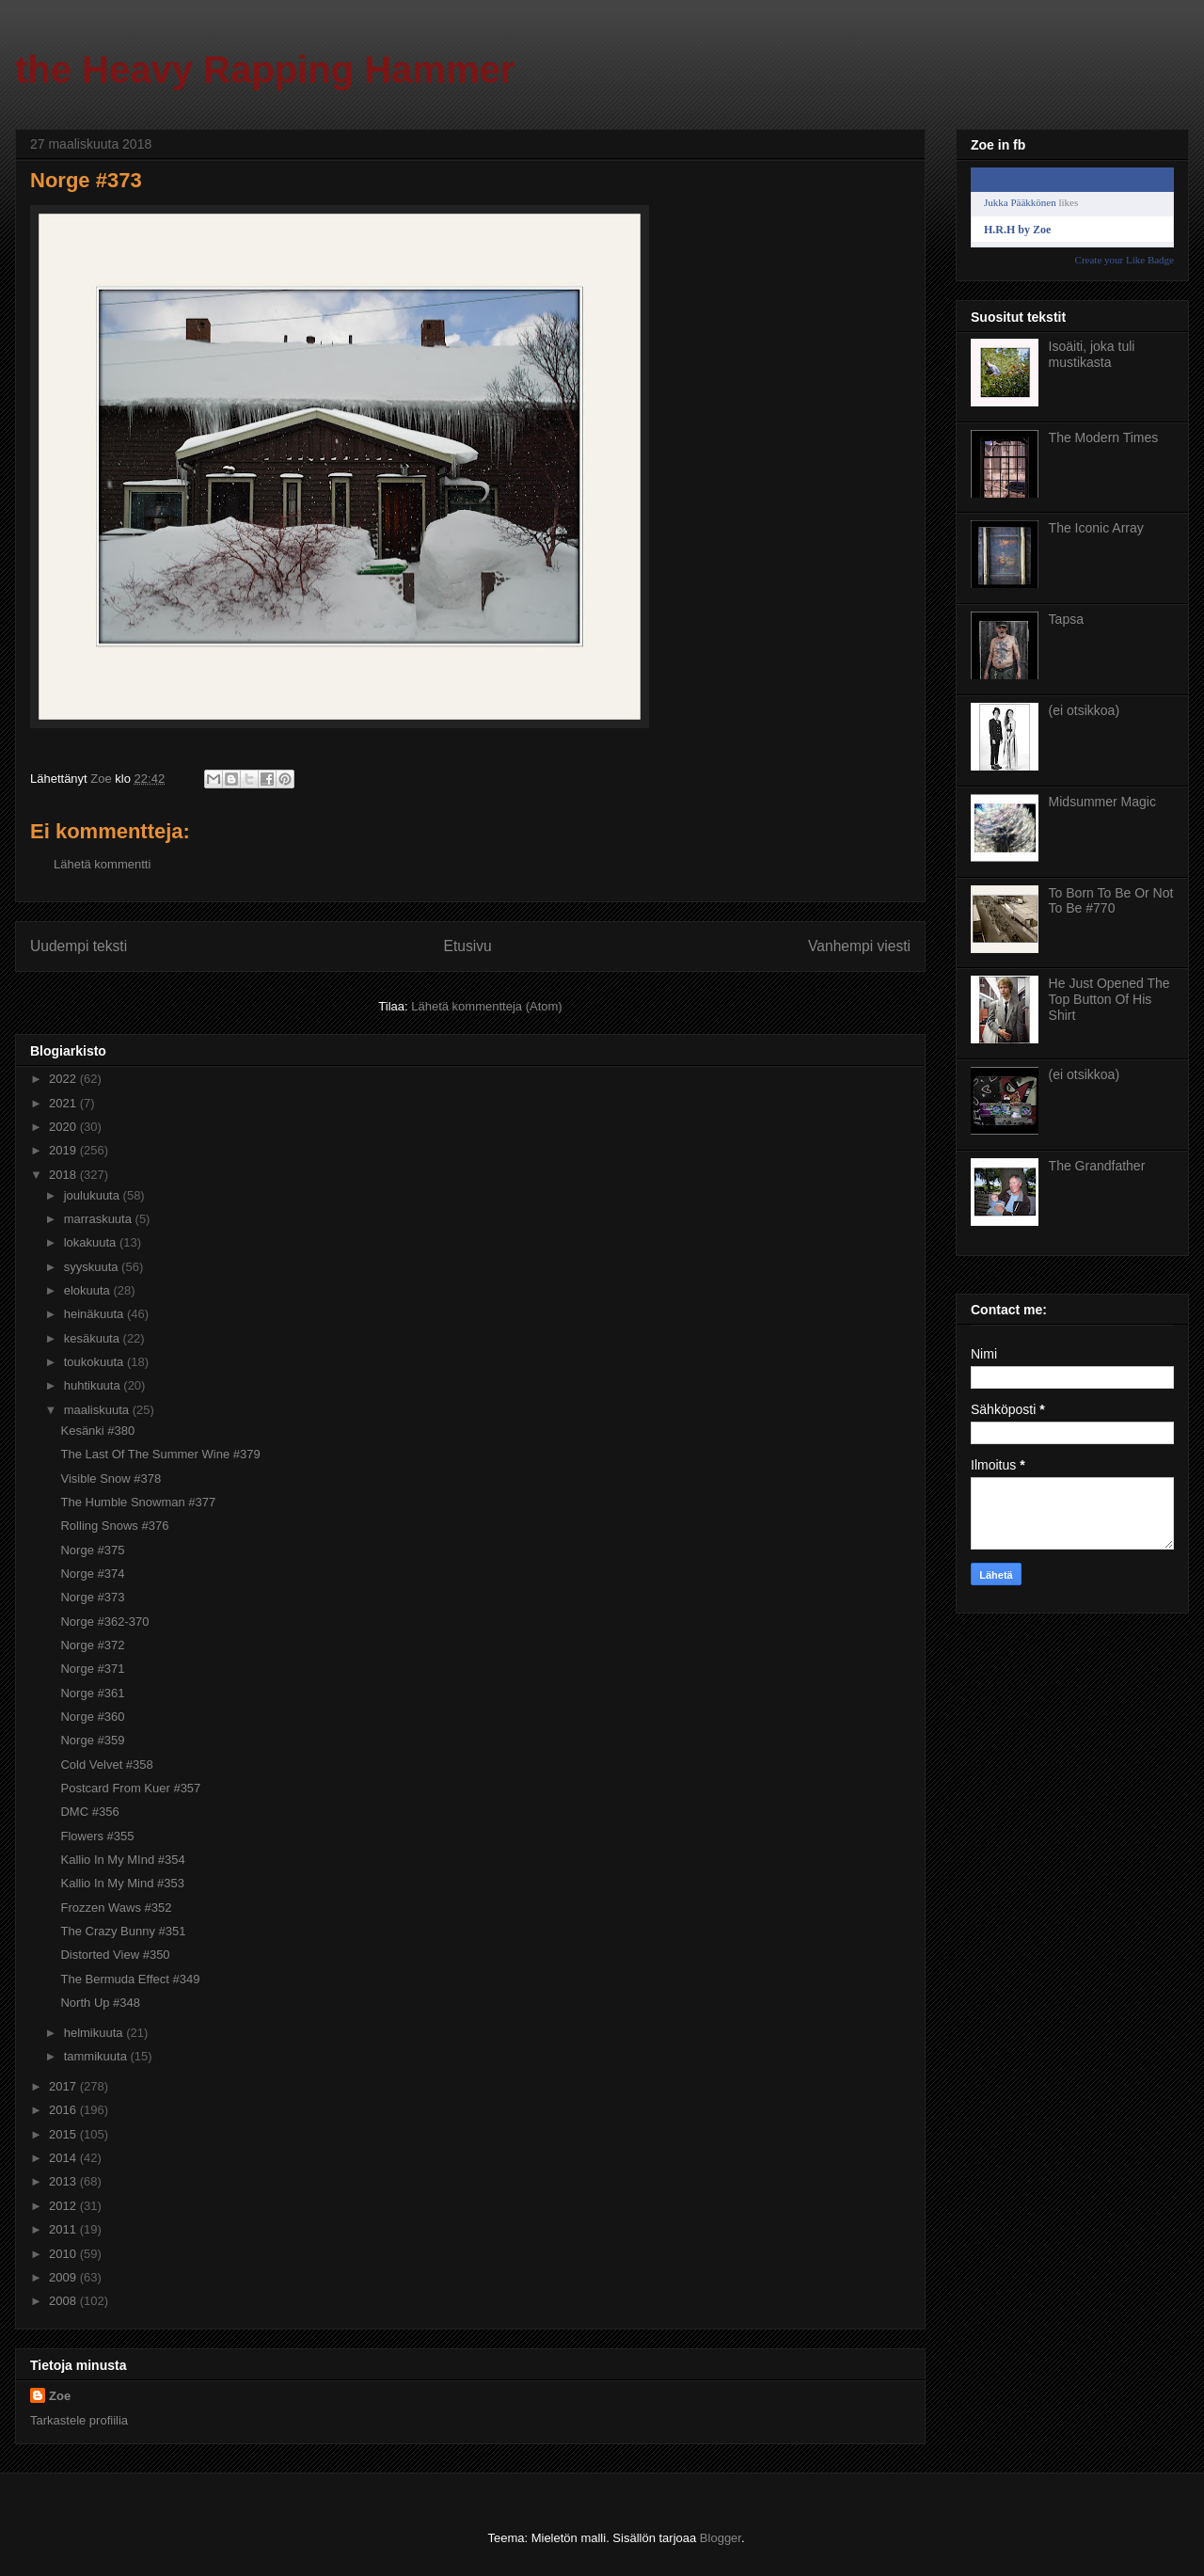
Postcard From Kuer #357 (130, 1788)
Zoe (60, 2396)
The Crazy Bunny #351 (122, 1931)
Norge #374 (92, 1573)
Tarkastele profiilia (79, 2420)
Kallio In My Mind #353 (122, 1883)
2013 (64, 2181)
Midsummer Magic (1102, 801)
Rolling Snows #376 (114, 1526)
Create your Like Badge (1124, 259)
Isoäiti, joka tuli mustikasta (1092, 354)
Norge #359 (92, 1740)
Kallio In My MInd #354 (122, 1859)
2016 (64, 2110)
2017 (64, 2086)
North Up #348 (100, 2003)
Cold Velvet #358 (106, 1764)
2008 (64, 2301)
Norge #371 (92, 1669)
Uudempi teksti (78, 946)
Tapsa (1066, 619)
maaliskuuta (98, 1410)
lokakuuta (91, 1242)
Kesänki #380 (97, 1430)
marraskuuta (99, 1219)
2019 (64, 1150)
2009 (64, 2277)
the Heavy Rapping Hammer (265, 69)
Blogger (720, 2538)
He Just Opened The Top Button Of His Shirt (1109, 999)
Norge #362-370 (104, 1621)
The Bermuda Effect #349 (129, 1979)
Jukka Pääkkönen (1020, 202)
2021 (64, 1103)
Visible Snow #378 (110, 1478)
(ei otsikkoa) (1084, 710)
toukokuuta (95, 1362)
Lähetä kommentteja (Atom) (486, 1006)
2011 (64, 2229)
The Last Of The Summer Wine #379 (160, 1454)
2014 (64, 2158)
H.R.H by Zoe (1017, 229)
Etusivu (468, 946)
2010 (64, 2254)
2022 (64, 1079)
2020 (64, 1127)
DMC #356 (89, 1812)
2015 (64, 2134)
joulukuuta (93, 1195)
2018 (64, 1175)
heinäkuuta (95, 1314)
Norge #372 (92, 1645)
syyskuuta (92, 1267)
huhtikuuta (94, 1385)
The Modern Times (1104, 437)
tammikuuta (97, 2056)
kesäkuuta (93, 1338)
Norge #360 (92, 1716)
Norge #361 (92, 1693)
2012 (64, 2206)
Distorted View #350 (114, 1955)
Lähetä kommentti (102, 864)
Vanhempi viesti (859, 946)
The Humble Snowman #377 (137, 1502)
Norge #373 (92, 1597)
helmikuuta (95, 2033)
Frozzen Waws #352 (115, 1907)
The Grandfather (1097, 1165)
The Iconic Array (1096, 527)
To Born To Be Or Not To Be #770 (1111, 900)
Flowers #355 (97, 1836)
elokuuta (89, 1290)
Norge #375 (92, 1550)
